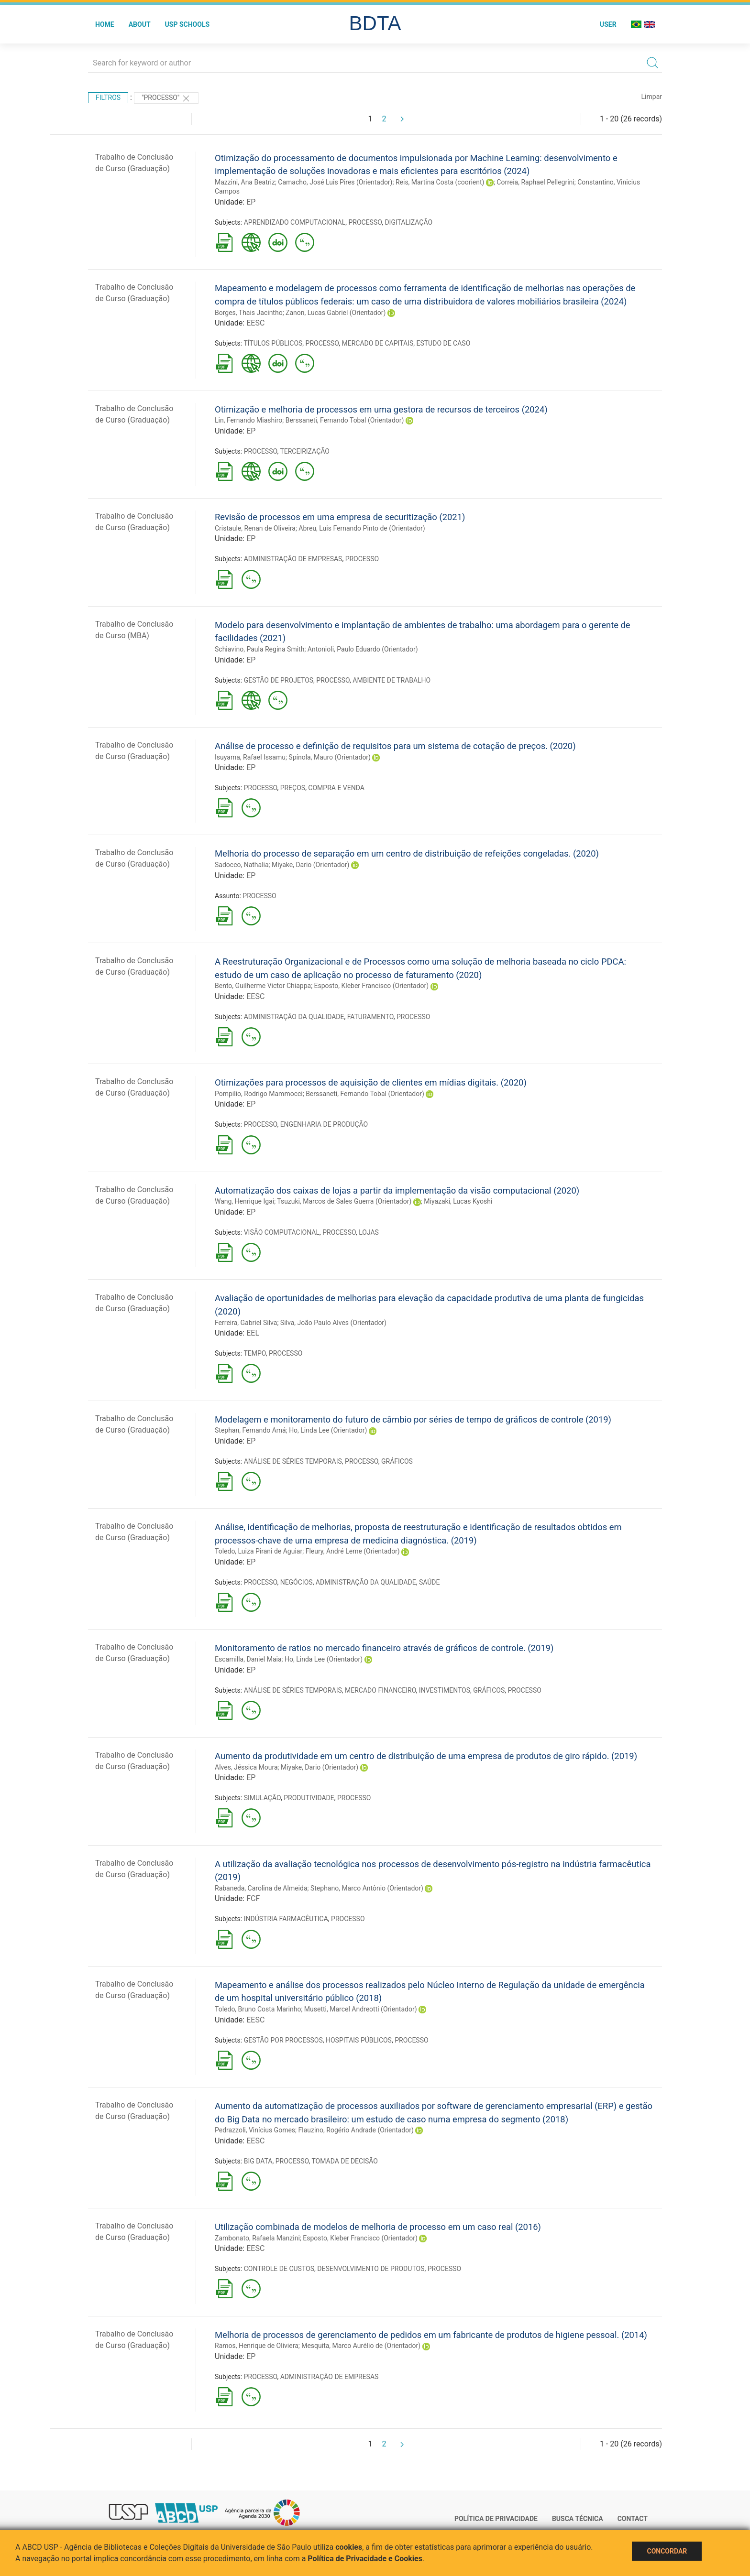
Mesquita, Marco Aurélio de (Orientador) (360, 2345)
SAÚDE (429, 1582)
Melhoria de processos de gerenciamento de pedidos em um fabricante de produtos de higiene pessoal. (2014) (431, 2335)
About (140, 24)
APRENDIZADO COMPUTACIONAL (295, 222)
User (608, 24)
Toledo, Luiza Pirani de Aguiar (258, 1551)
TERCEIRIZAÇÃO (305, 451)
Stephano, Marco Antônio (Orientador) (366, 1888)
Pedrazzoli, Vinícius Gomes (255, 2130)
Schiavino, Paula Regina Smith (259, 649)
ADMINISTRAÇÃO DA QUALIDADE (294, 1017)
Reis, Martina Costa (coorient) (440, 182)
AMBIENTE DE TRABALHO (391, 680)
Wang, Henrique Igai (244, 1201)
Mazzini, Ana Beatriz (245, 182)
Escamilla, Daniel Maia (248, 1659)
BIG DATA (258, 2161)
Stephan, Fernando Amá (250, 1430)
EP (250, 202)
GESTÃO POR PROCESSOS (283, 2040)
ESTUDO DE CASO (444, 343)
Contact (633, 2518)
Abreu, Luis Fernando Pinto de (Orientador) (361, 528)
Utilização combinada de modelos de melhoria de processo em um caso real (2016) (378, 2227)
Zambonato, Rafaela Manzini (257, 2238)
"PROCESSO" (166, 98)
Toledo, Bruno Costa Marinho (258, 2009)
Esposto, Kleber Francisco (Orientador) (371, 985)
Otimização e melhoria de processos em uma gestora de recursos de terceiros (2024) (381, 409)
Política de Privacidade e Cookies (365, 2558)
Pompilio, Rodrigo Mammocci (259, 1094)
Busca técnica (577, 2518)
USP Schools (187, 24)
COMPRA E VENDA (336, 788)
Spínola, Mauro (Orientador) (329, 757)
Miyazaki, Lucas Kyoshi (458, 1201)
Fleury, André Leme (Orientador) (353, 1551)
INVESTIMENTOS (444, 1690)
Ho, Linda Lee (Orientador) (328, 1430)
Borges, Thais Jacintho (249, 312)
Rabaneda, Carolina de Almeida (261, 1888)
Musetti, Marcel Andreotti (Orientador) (360, 2009)
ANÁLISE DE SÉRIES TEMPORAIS (293, 1461)
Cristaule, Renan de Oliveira (255, 528)
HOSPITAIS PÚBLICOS (359, 2040)
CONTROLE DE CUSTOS (279, 2268)
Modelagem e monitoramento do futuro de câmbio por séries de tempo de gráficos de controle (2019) (413, 1419)
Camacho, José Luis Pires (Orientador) (335, 182)
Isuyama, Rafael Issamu (250, 757)
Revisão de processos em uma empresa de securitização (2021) (340, 517)
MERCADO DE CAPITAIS (378, 343)
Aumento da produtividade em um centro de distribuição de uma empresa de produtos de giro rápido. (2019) (426, 1756)
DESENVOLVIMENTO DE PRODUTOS (370, 2268)
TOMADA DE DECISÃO (344, 2161)
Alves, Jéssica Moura (246, 1767)
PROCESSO (365, 222)
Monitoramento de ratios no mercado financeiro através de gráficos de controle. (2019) (384, 1648)
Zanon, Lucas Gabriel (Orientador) (336, 312)
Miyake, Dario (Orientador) (310, 865)
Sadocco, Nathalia (242, 865)
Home (104, 24)
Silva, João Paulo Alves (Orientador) (333, 1322)
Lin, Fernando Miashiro (248, 420)
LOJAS (369, 1232)
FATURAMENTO (370, 1017)
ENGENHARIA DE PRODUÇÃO (324, 1124)
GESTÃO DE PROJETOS (278, 680)
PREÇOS (292, 788)
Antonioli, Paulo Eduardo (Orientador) (363, 649)
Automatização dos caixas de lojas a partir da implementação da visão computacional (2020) (397, 1190)
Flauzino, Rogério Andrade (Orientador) (356, 2130)
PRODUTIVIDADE (309, 1798)
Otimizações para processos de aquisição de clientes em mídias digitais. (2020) (371, 1082)
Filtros (108, 97)
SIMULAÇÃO (262, 1798)
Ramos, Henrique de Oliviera (256, 2345)
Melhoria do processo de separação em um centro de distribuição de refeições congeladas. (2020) (407, 853)
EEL (252, 1332)
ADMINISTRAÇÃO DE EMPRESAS (293, 559)
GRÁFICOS (397, 1461)
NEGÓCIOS (296, 1582)
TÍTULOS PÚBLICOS (272, 343)
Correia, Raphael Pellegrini (535, 182)
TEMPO (254, 1353)
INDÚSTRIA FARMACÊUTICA (286, 1919)
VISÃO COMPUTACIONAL (282, 1232)
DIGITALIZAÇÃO (408, 222)
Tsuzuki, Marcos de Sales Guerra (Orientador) (344, 1201)
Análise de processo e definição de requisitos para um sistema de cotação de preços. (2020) (395, 746)
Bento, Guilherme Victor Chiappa (263, 985)
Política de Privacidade (496, 2518)
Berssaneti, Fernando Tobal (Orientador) (345, 420)
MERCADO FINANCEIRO (380, 1690)
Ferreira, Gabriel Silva (246, 1322)
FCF (253, 1898)
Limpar (651, 96)
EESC (255, 322)
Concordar (667, 2551)
